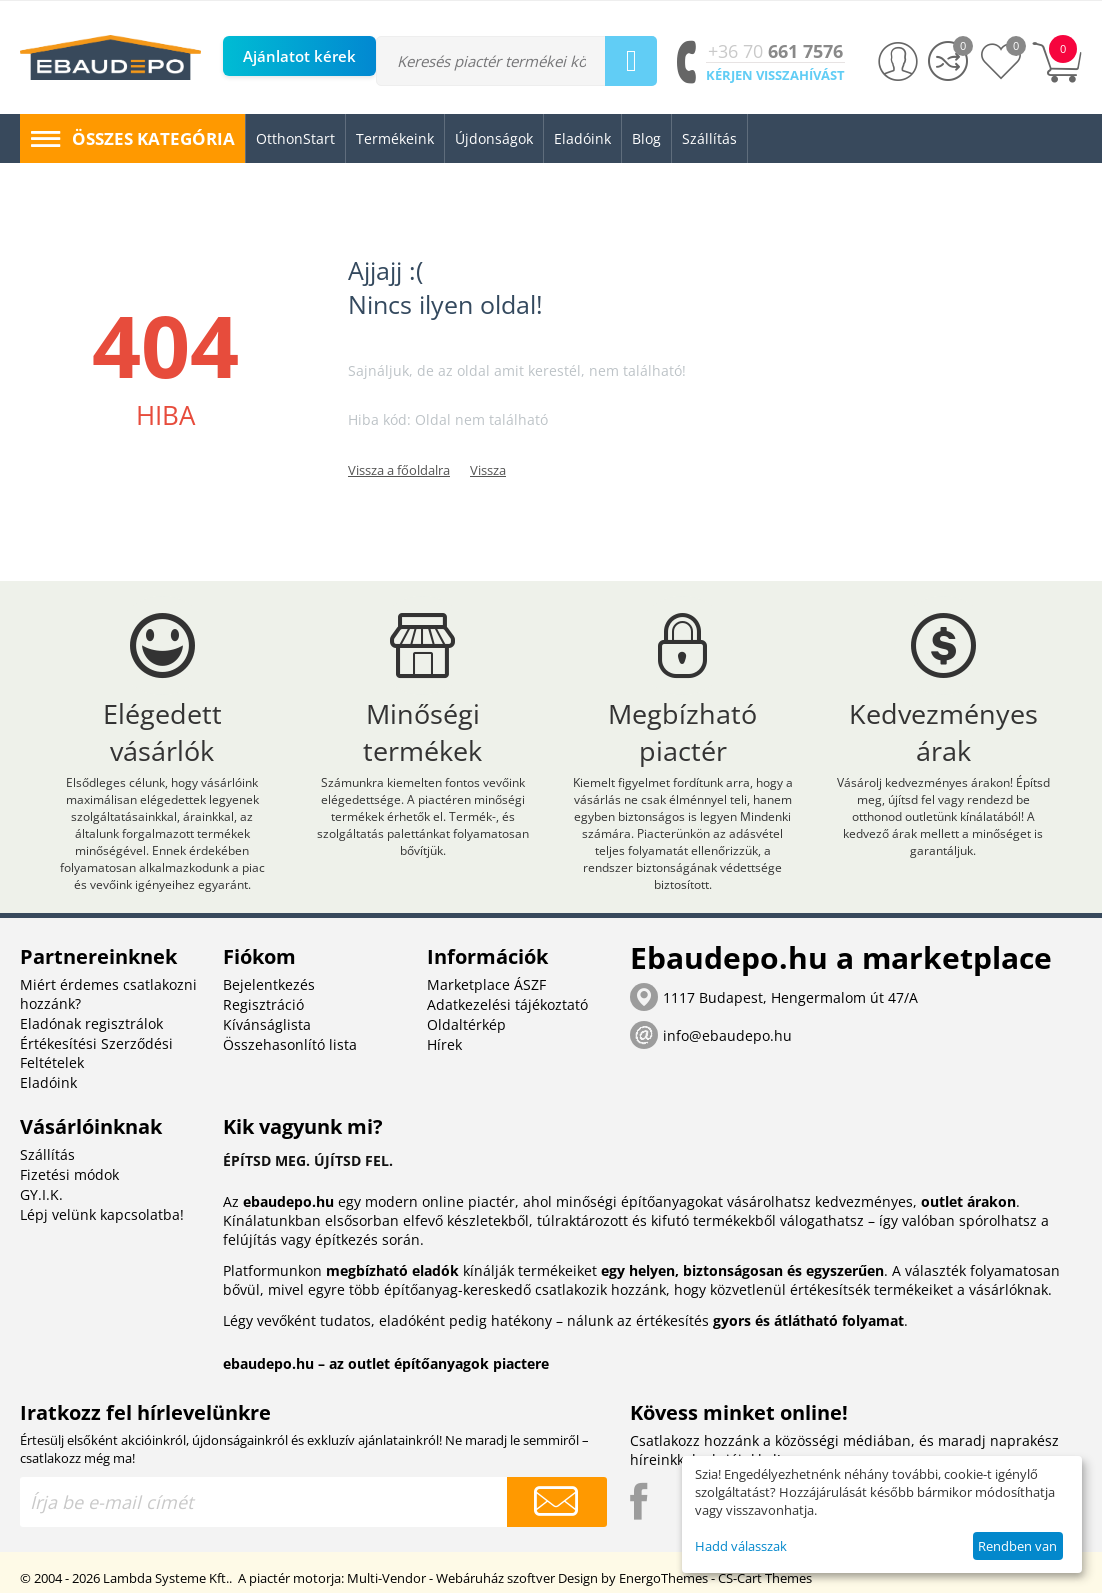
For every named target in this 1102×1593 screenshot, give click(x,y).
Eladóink (48, 1082)
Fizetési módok (69, 1174)
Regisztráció (263, 1004)
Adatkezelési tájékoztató (507, 1004)
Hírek (444, 1044)
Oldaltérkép (466, 1024)
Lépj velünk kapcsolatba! (102, 1214)
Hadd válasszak (741, 1546)
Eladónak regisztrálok (91, 1023)
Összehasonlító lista (290, 1044)
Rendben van (1017, 1546)
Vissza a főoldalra (399, 470)
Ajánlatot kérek (299, 56)
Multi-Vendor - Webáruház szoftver (451, 1578)
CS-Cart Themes (765, 1578)
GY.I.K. (41, 1194)
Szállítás (47, 1154)
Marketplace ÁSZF (486, 984)
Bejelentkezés (269, 984)
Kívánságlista (267, 1024)
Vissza (488, 470)
